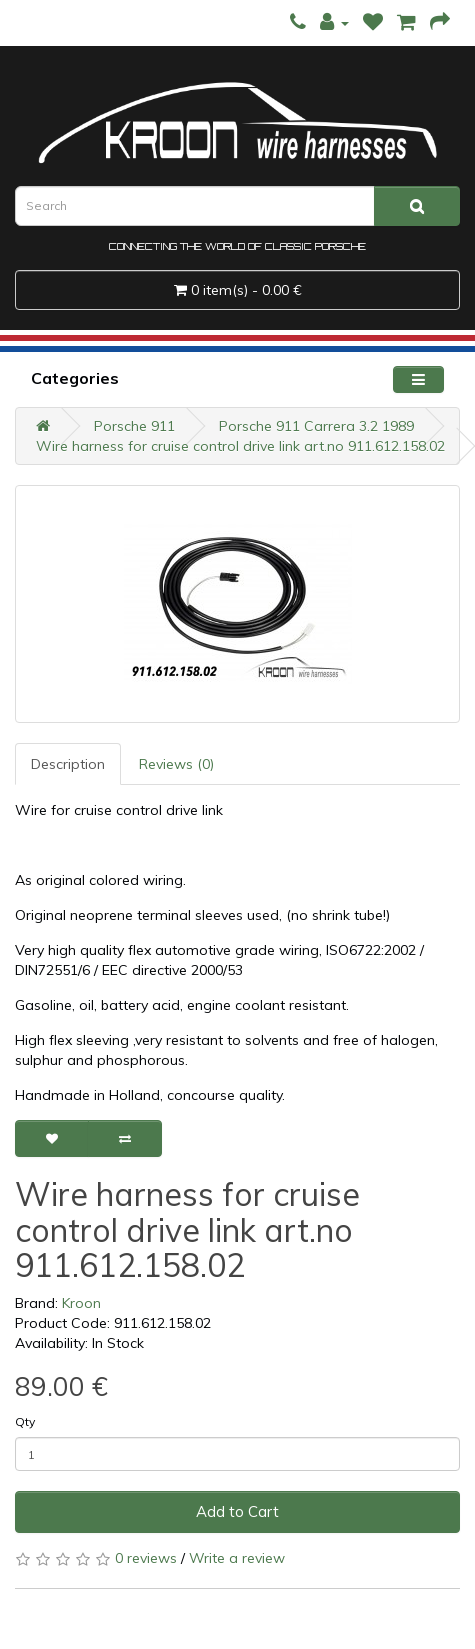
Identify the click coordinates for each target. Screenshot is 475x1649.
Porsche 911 (134, 426)
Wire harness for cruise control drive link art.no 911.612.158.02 (240, 446)
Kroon (81, 1303)
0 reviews (146, 1558)
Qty (25, 1421)
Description (68, 764)
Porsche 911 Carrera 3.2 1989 (316, 426)
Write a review (237, 1558)
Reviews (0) (176, 764)
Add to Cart (237, 1511)
